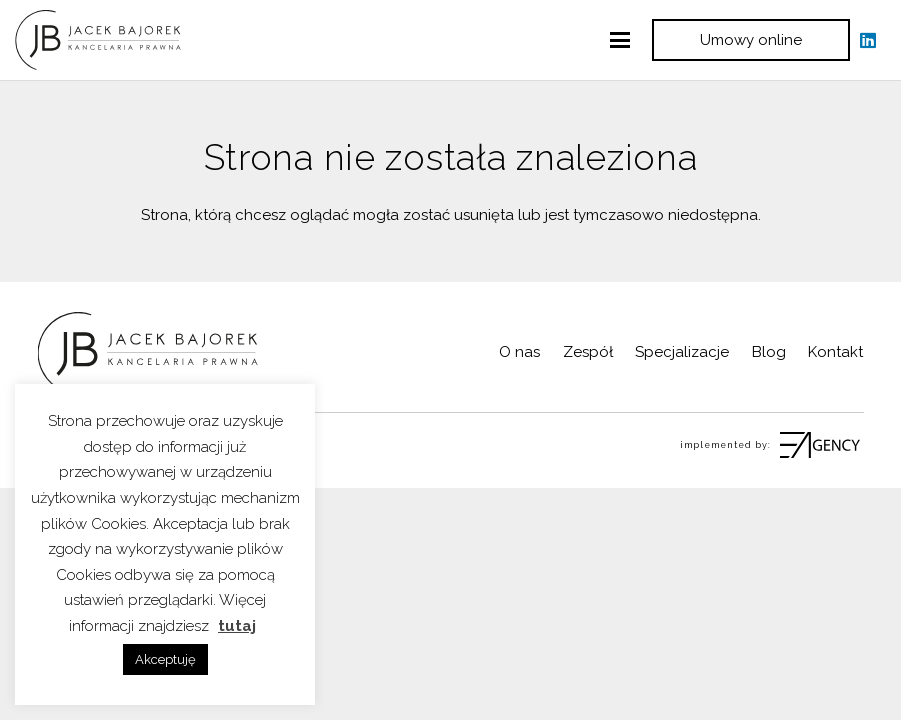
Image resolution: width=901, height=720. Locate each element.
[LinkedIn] (868, 40)
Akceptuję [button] (165, 659)
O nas (519, 352)
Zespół (588, 352)
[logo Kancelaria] (98, 40)
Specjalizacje (682, 352)
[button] (620, 40)
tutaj (237, 626)
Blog (769, 352)
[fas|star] (817, 445)
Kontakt (835, 352)
